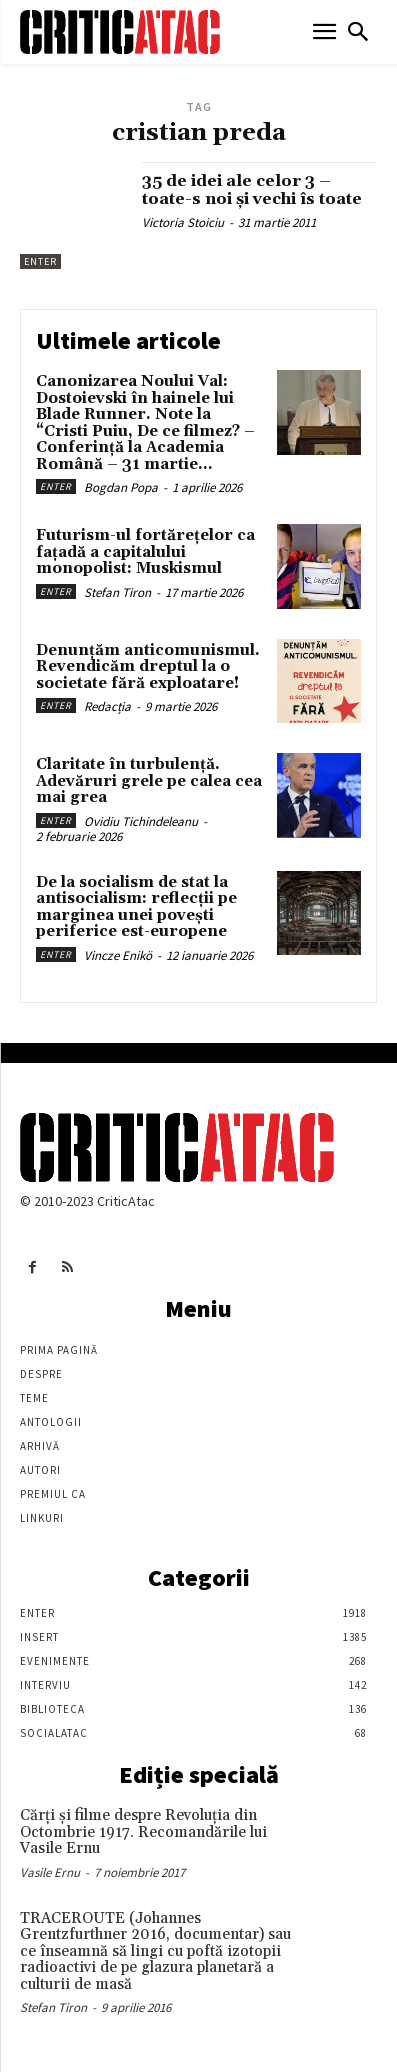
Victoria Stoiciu (183, 222)
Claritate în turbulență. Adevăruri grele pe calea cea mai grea (149, 781)
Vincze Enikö (118, 955)
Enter (40, 261)
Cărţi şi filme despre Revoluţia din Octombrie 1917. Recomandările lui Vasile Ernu (143, 1832)
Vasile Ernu (50, 1872)
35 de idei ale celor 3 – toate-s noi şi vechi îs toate (252, 190)
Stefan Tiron (117, 592)
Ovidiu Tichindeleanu (141, 821)
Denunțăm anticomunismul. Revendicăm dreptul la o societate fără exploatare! (148, 667)
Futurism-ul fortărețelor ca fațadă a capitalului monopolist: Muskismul (145, 552)
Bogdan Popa (121, 487)
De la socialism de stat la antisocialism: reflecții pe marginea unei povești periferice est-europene (136, 907)
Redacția (107, 706)
